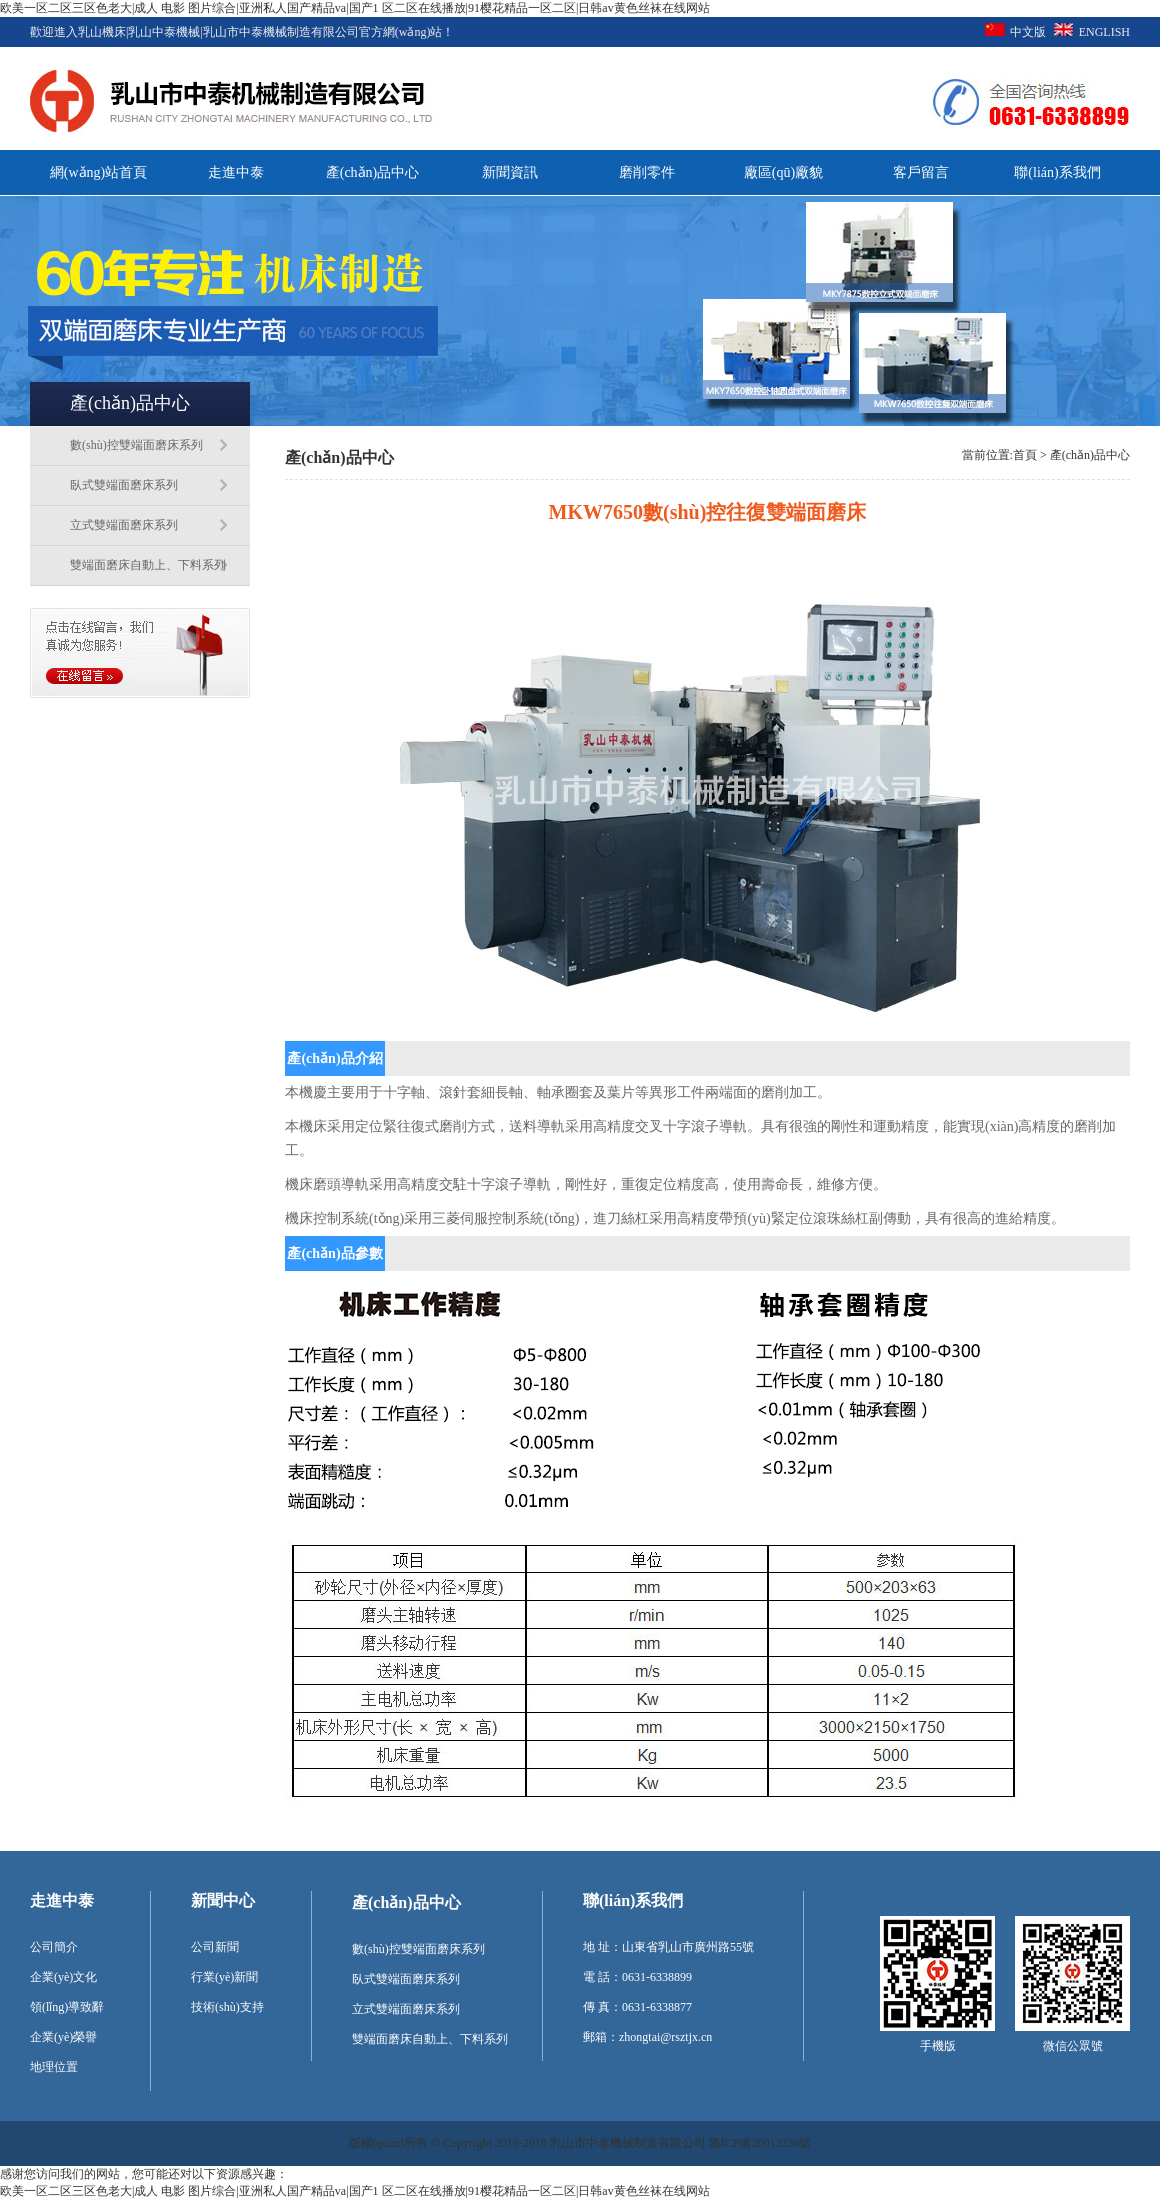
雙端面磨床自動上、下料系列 (430, 2039)
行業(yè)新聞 (224, 1977)
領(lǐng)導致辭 (67, 2007)
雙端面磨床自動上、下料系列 (148, 565)
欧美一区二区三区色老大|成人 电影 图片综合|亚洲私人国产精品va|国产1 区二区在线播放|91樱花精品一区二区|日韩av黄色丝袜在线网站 (355, 8)
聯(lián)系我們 (1057, 172)
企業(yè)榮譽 (63, 2037)
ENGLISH (1104, 32)
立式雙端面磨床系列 (124, 525)
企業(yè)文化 (63, 1977)
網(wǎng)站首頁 (98, 172)
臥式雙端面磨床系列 (124, 485)
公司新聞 (215, 1947)
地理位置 (54, 2067)
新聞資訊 (510, 172)
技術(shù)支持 (227, 2007)
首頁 (1025, 455)
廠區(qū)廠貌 (783, 172)
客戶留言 (921, 172)
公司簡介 (54, 1947)
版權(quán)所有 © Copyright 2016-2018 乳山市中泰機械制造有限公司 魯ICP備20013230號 (580, 2143)
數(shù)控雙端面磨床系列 (136, 445)
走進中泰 (236, 172)
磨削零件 (647, 172)
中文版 (1028, 32)
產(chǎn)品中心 (373, 172)
